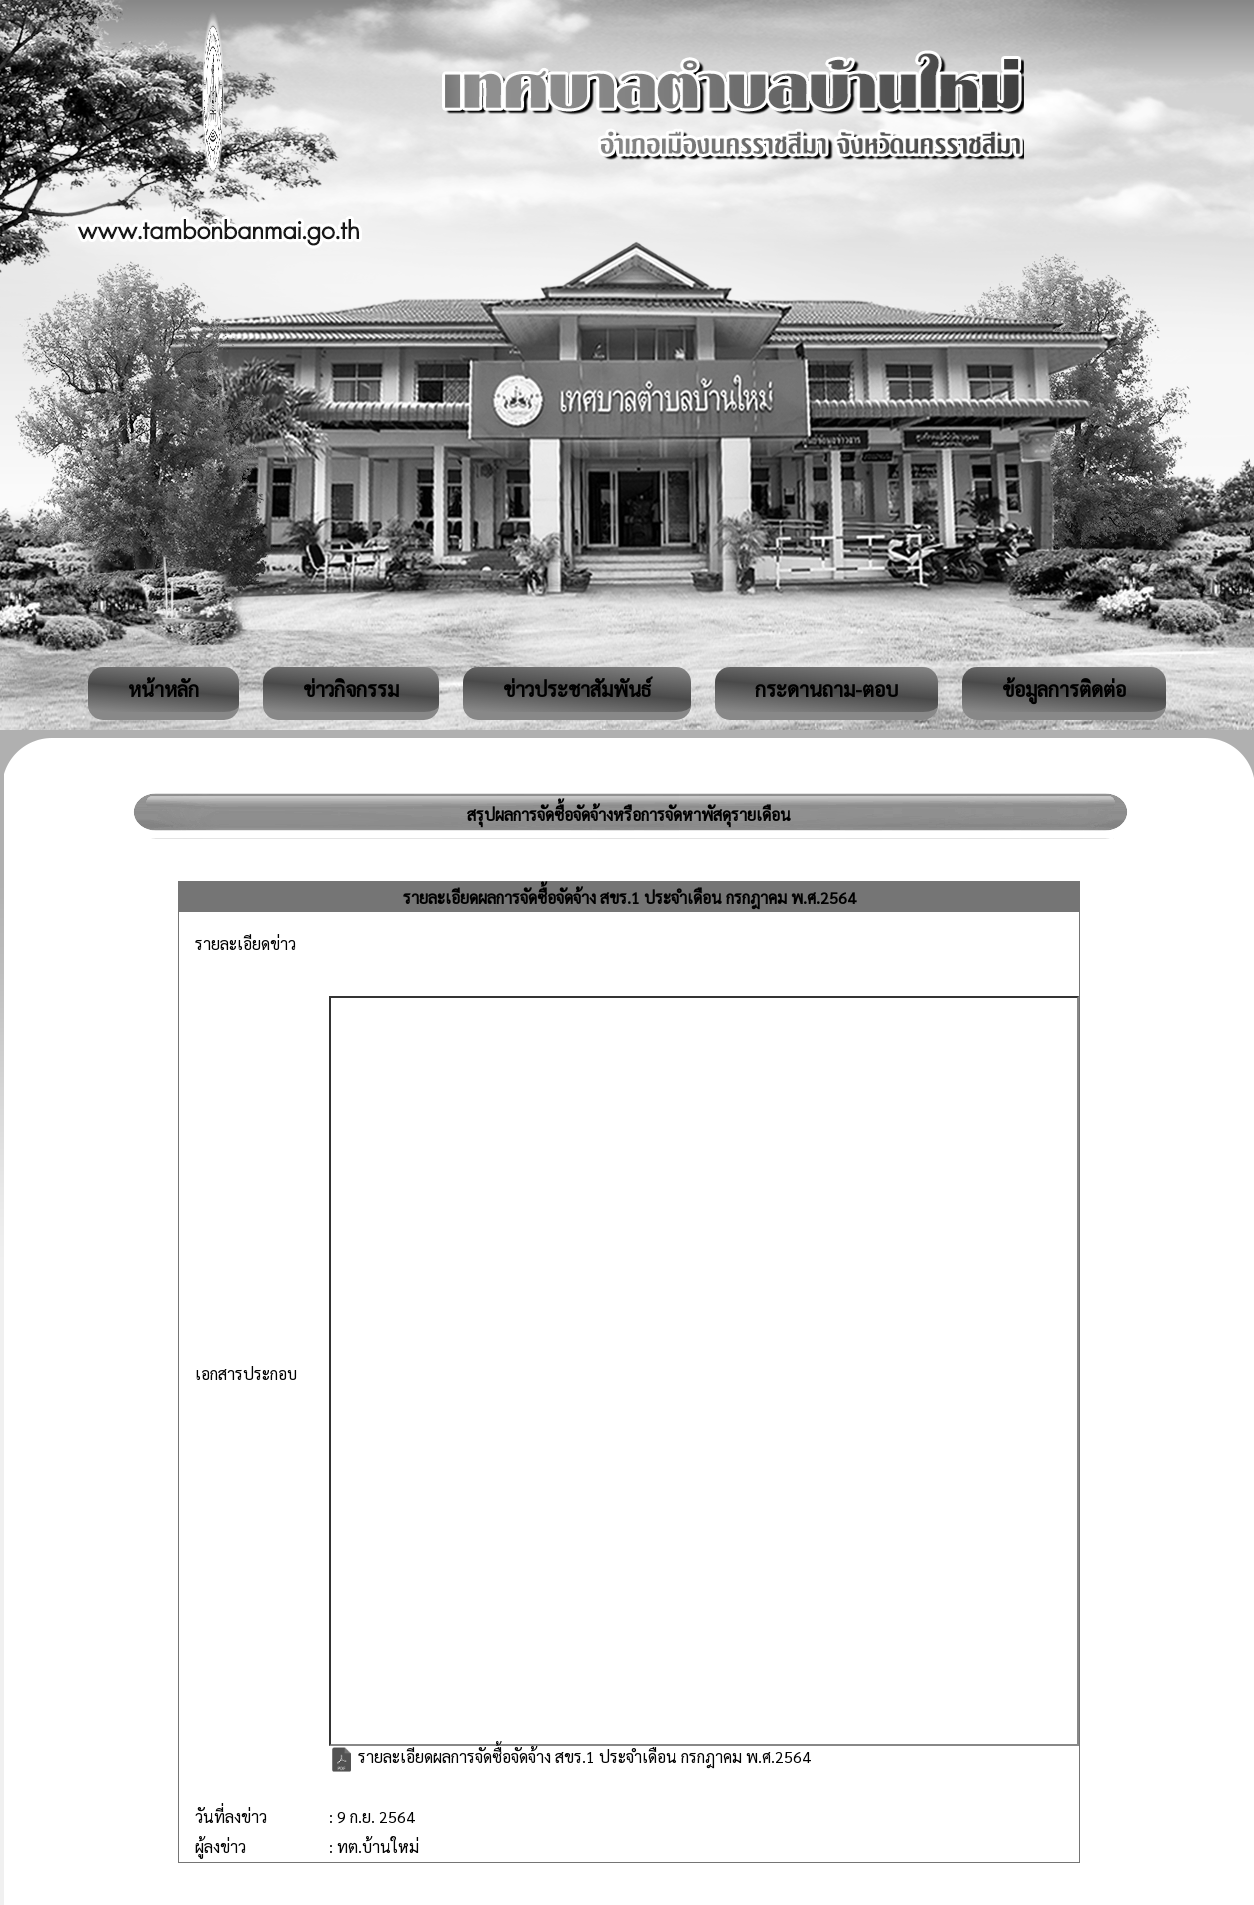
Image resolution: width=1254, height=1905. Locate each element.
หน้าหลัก (163, 689)
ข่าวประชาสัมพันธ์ (577, 689)
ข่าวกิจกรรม (351, 689)
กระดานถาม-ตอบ (826, 689)
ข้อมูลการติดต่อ (1064, 689)
